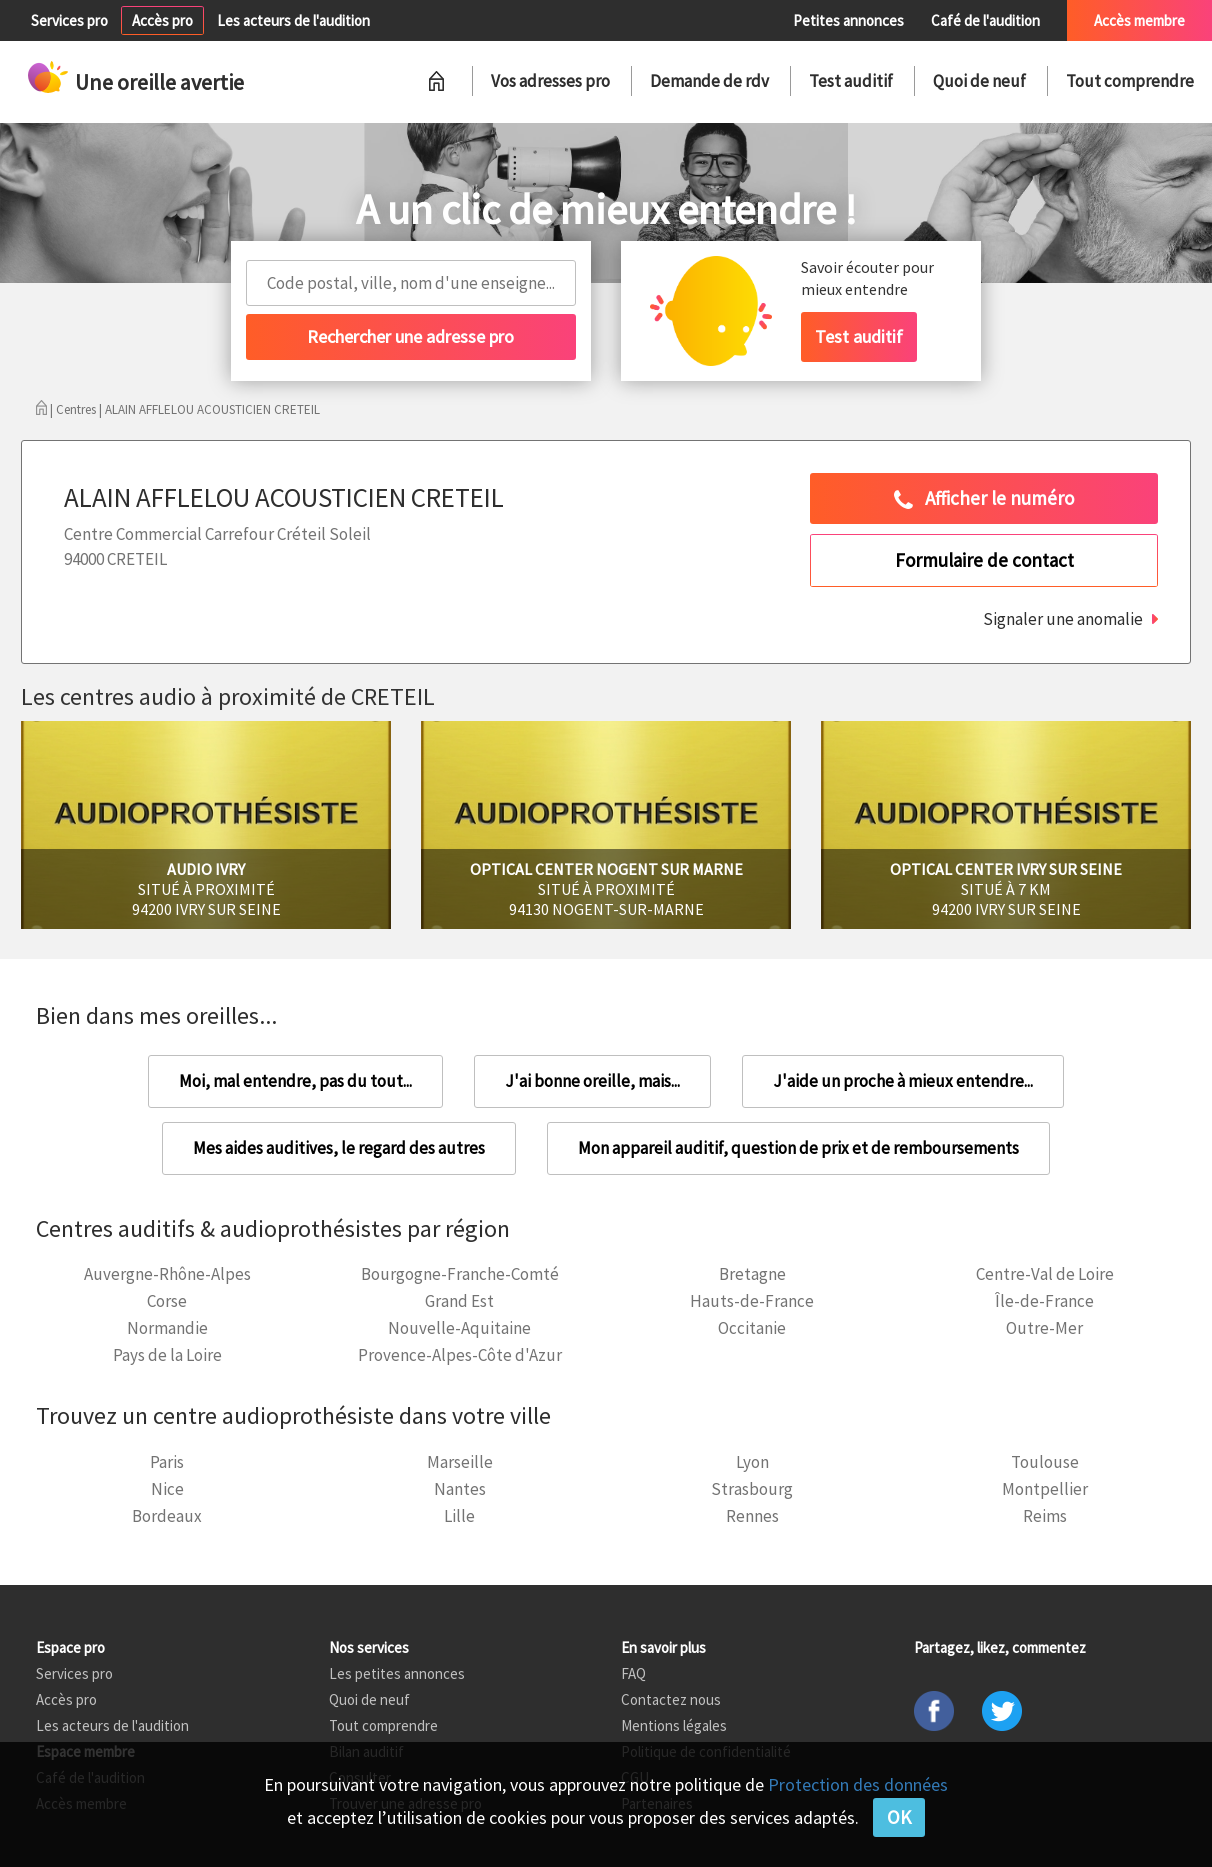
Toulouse (1045, 1462)
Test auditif (851, 81)
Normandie (167, 1328)
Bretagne (752, 1274)
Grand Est (459, 1301)
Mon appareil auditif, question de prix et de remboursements (798, 1148)
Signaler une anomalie (1063, 619)
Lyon (752, 1462)
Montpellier (1045, 1489)
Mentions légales (674, 1725)
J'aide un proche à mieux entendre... (903, 1081)
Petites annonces (848, 20)
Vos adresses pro (550, 81)
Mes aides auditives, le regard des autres (339, 1148)
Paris (167, 1462)
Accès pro (162, 20)
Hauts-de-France (752, 1301)
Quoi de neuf (979, 81)
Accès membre (1139, 20)
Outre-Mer (1044, 1328)
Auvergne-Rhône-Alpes (167, 1274)
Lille (459, 1516)
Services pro (69, 20)
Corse (167, 1301)
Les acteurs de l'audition (293, 20)
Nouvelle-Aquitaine (459, 1328)
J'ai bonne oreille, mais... (592, 1081)
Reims (1045, 1516)
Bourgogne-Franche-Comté (460, 1274)
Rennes (752, 1516)
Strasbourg (752, 1489)
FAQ (633, 1673)
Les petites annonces (397, 1673)
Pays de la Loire (167, 1355)
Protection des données (858, 1784)
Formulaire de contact (984, 560)
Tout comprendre (1130, 81)
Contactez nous (671, 1699)
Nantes (460, 1489)
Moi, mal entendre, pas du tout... (295, 1081)
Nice (167, 1489)
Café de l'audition (985, 20)
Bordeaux (167, 1516)
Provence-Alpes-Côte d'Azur (460, 1355)
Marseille (460, 1462)
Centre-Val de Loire (1045, 1274)
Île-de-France (1044, 1301)
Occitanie (752, 1328)
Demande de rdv (709, 81)
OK (899, 1817)
